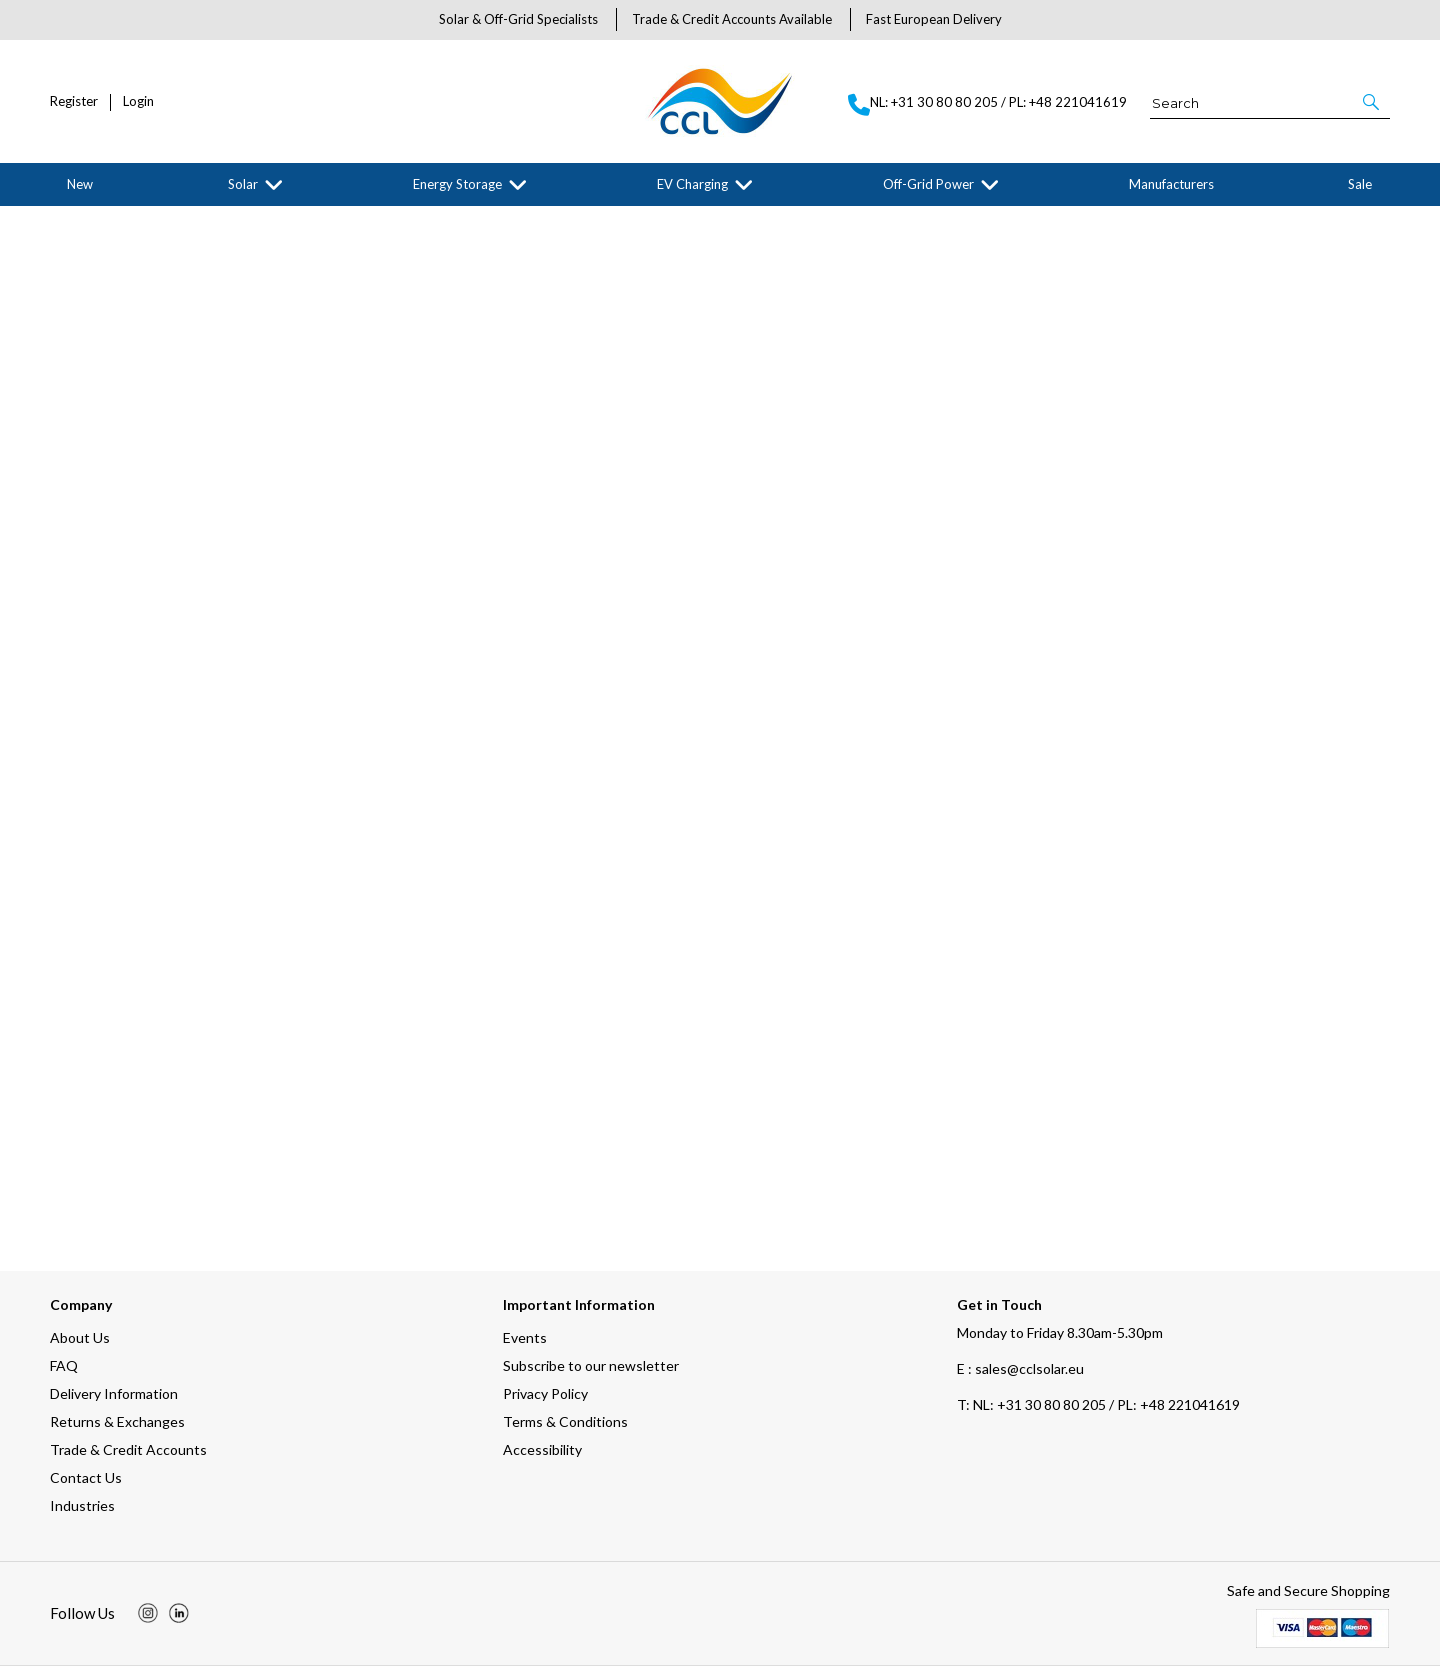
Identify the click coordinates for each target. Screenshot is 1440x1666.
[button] (1372, 102)
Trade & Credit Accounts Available (732, 19)
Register (74, 101)
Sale (1360, 184)
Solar (243, 184)
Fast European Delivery (934, 19)
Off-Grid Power (928, 184)
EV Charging (692, 184)
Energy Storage (457, 184)
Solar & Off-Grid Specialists (518, 19)
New (80, 184)
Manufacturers (1171, 184)
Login (138, 101)
